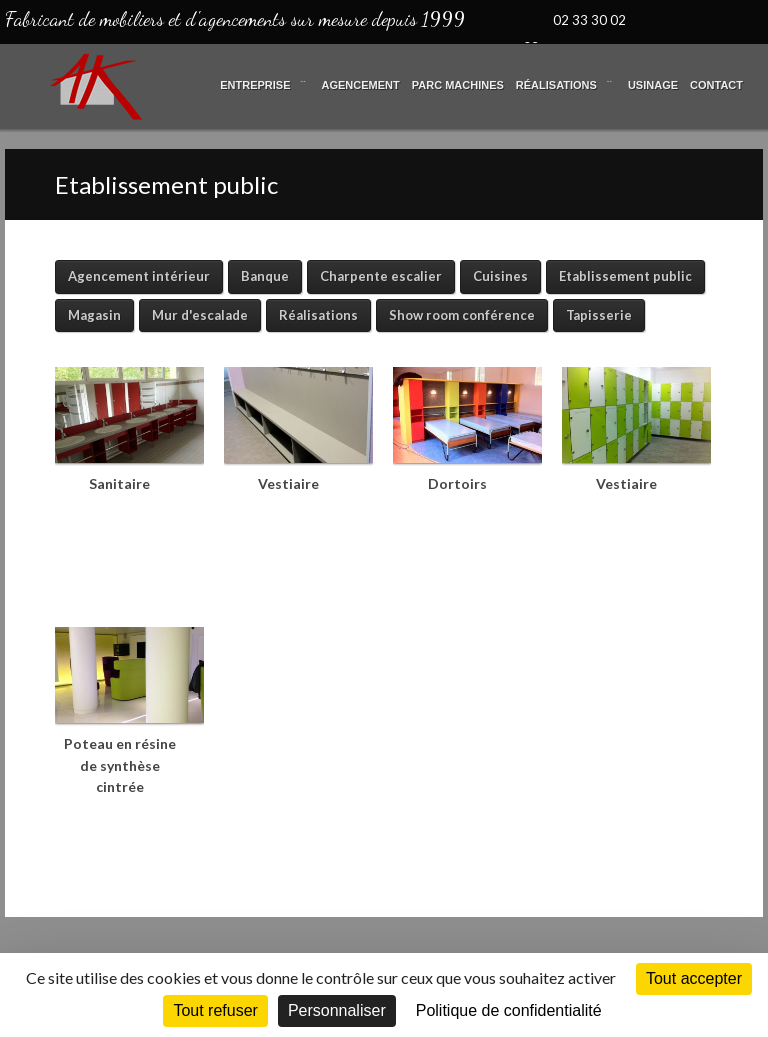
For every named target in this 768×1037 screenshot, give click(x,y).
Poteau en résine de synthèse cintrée (120, 765)
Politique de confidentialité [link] (509, 1010)
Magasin (94, 315)
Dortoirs (457, 483)
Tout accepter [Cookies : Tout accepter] (694, 978)
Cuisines (500, 276)
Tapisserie (599, 315)
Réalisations (318, 315)
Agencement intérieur (139, 276)
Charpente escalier (381, 276)
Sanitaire (119, 483)
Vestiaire (288, 483)
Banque (265, 276)
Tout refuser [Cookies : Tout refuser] (215, 1010)
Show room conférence (462, 315)
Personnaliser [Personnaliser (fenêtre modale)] (337, 1010)
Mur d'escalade (200, 315)
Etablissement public (625, 276)
